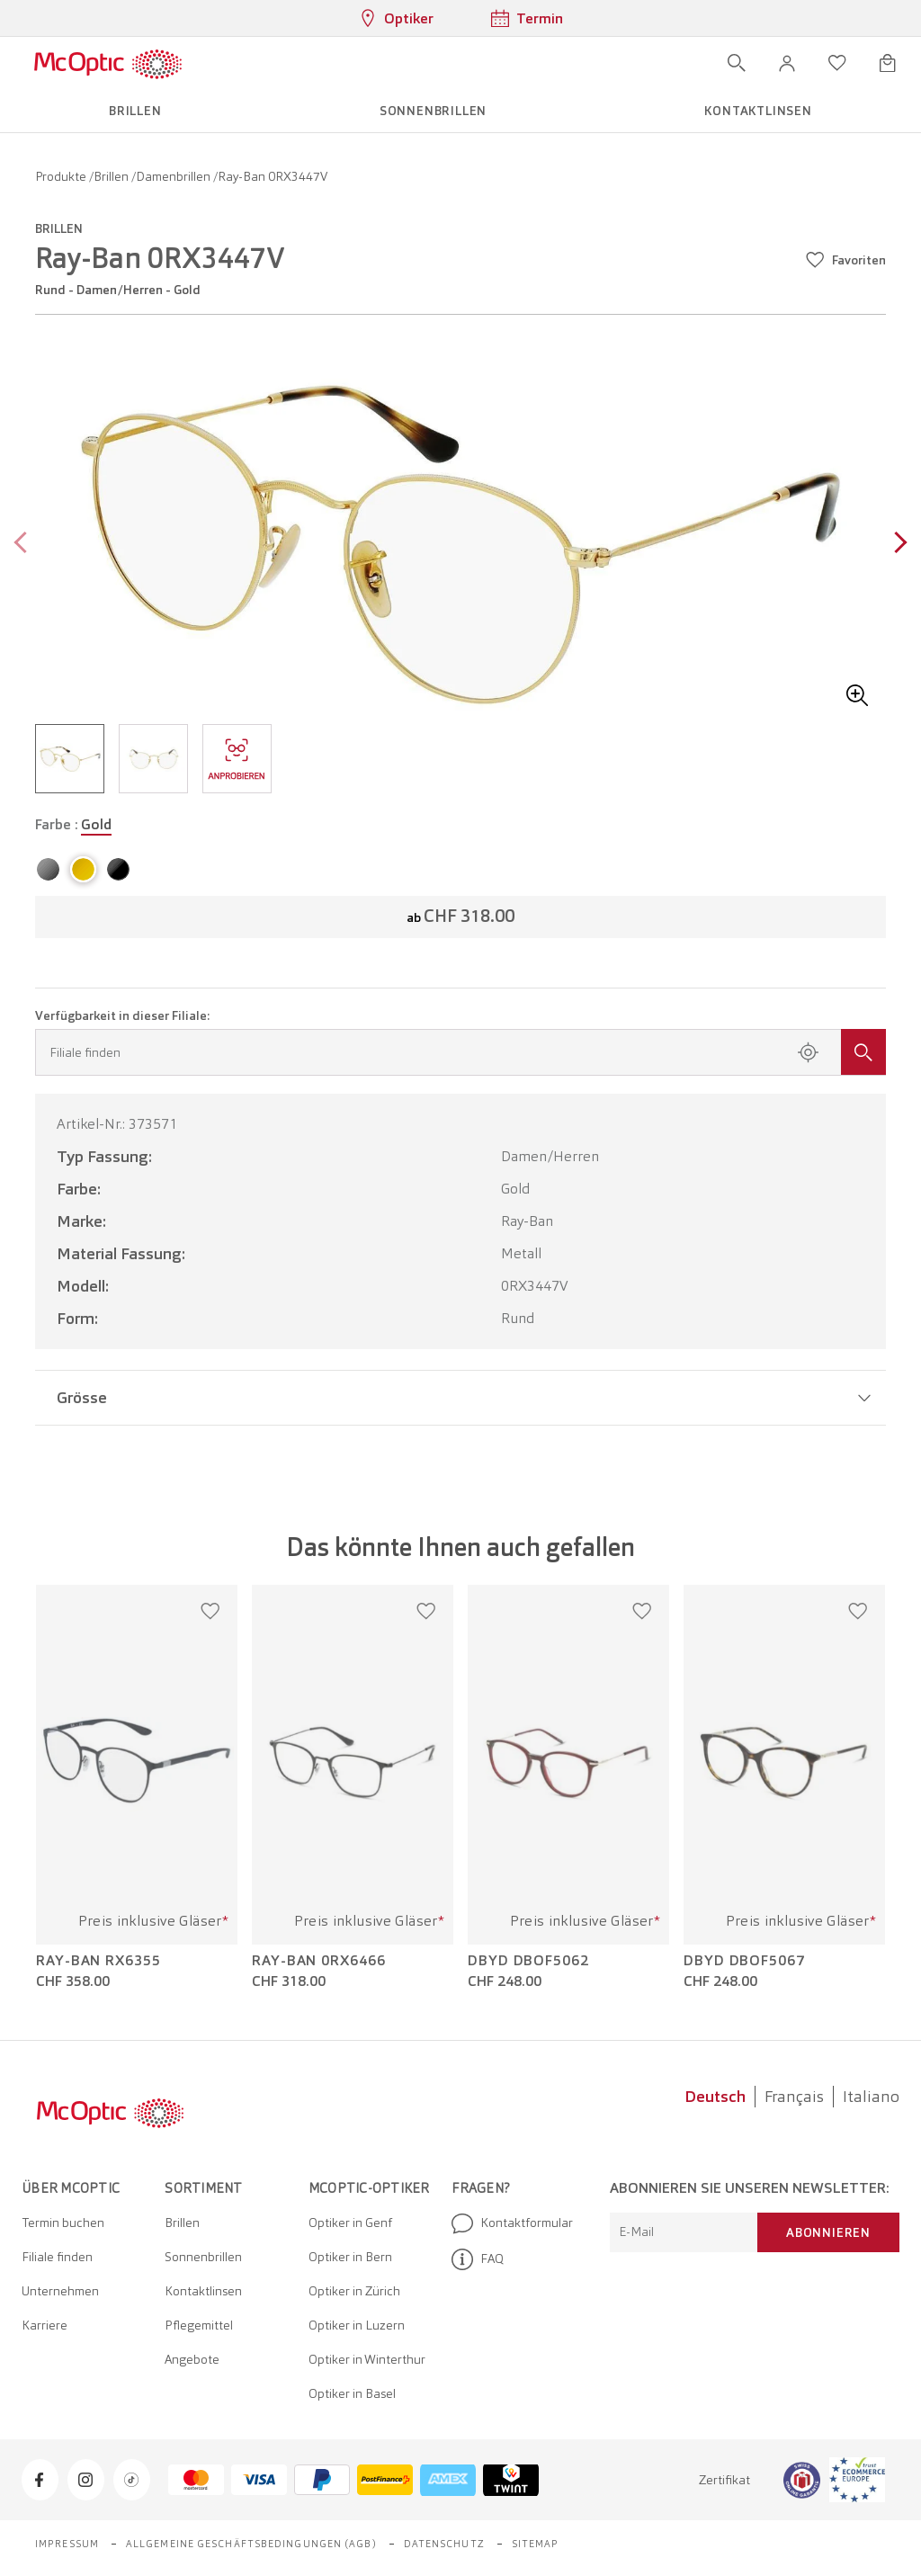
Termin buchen (63, 2222)
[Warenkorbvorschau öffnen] (888, 63)
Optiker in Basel (352, 2393)
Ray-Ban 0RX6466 (319, 1961)
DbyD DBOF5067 (744, 1961)
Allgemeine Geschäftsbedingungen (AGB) (251, 2543)
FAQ (478, 2259)
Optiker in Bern (350, 2257)
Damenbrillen (174, 176)
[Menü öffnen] (235, 63)
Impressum (67, 2543)
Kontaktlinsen (203, 2291)
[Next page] (896, 544)
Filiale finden (57, 2257)
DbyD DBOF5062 (528, 1961)
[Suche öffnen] (736, 63)
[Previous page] (25, 544)
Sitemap (535, 2543)
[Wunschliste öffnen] (837, 63)
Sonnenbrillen (203, 2257)
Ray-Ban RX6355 (98, 1961)
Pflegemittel (199, 2325)
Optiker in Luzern (356, 2325)
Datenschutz (444, 2543)
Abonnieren (828, 2232)
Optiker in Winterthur (366, 2359)
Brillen (112, 176)
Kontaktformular (512, 2223)
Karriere (44, 2325)
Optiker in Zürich (354, 2291)
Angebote (192, 2359)
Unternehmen (60, 2291)
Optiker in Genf (350, 2222)
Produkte (62, 176)
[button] (787, 63)
